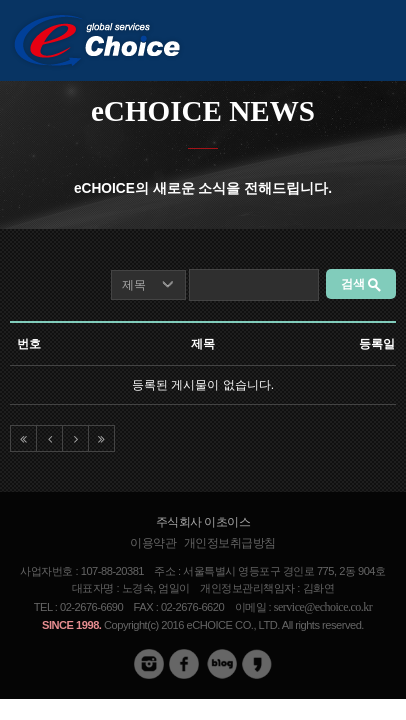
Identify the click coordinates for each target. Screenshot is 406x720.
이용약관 (153, 543)
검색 (361, 284)
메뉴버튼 (381, 37)
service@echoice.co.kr (323, 607)
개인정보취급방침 (230, 543)
